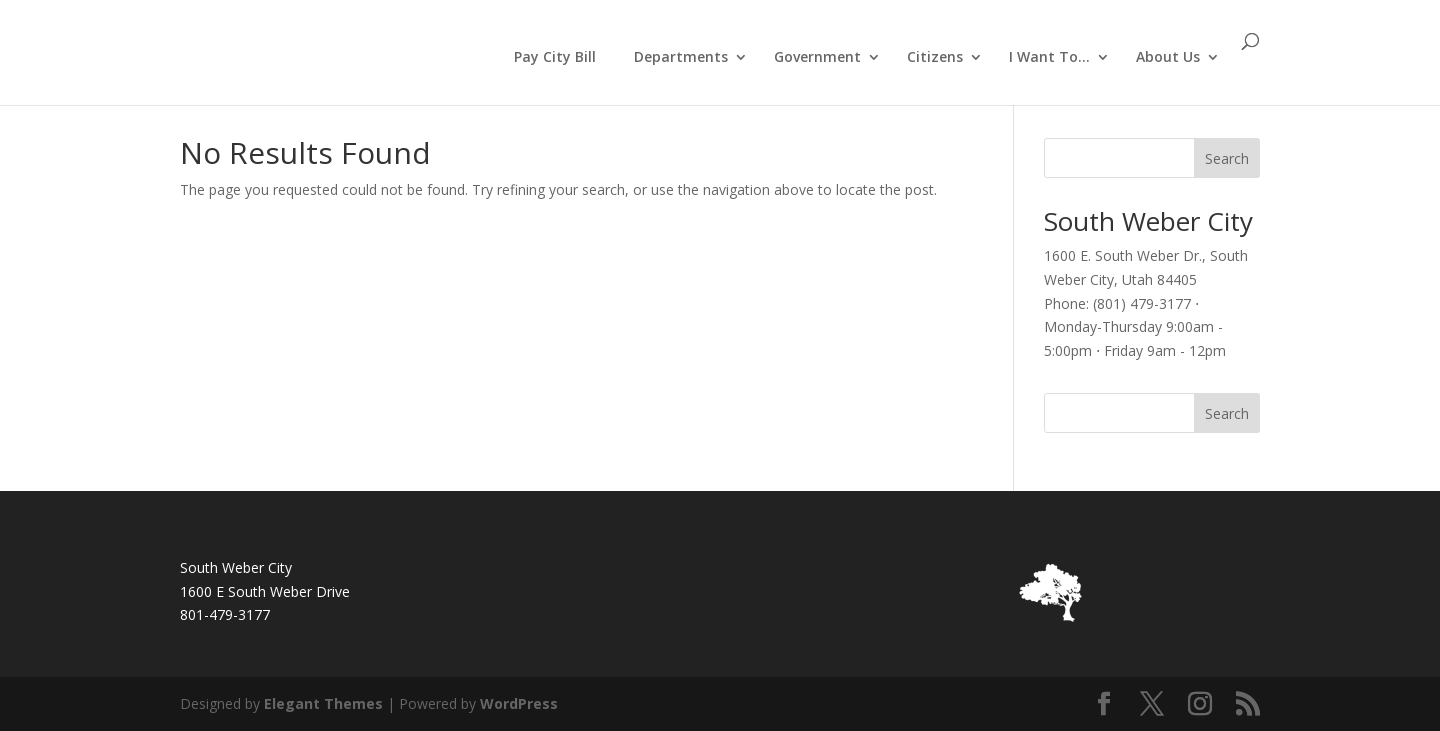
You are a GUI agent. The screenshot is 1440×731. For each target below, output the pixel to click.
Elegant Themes (323, 703)
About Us (1168, 58)
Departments (681, 58)
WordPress (519, 703)
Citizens (935, 58)
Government (817, 58)
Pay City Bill (555, 56)
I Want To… (1049, 58)
